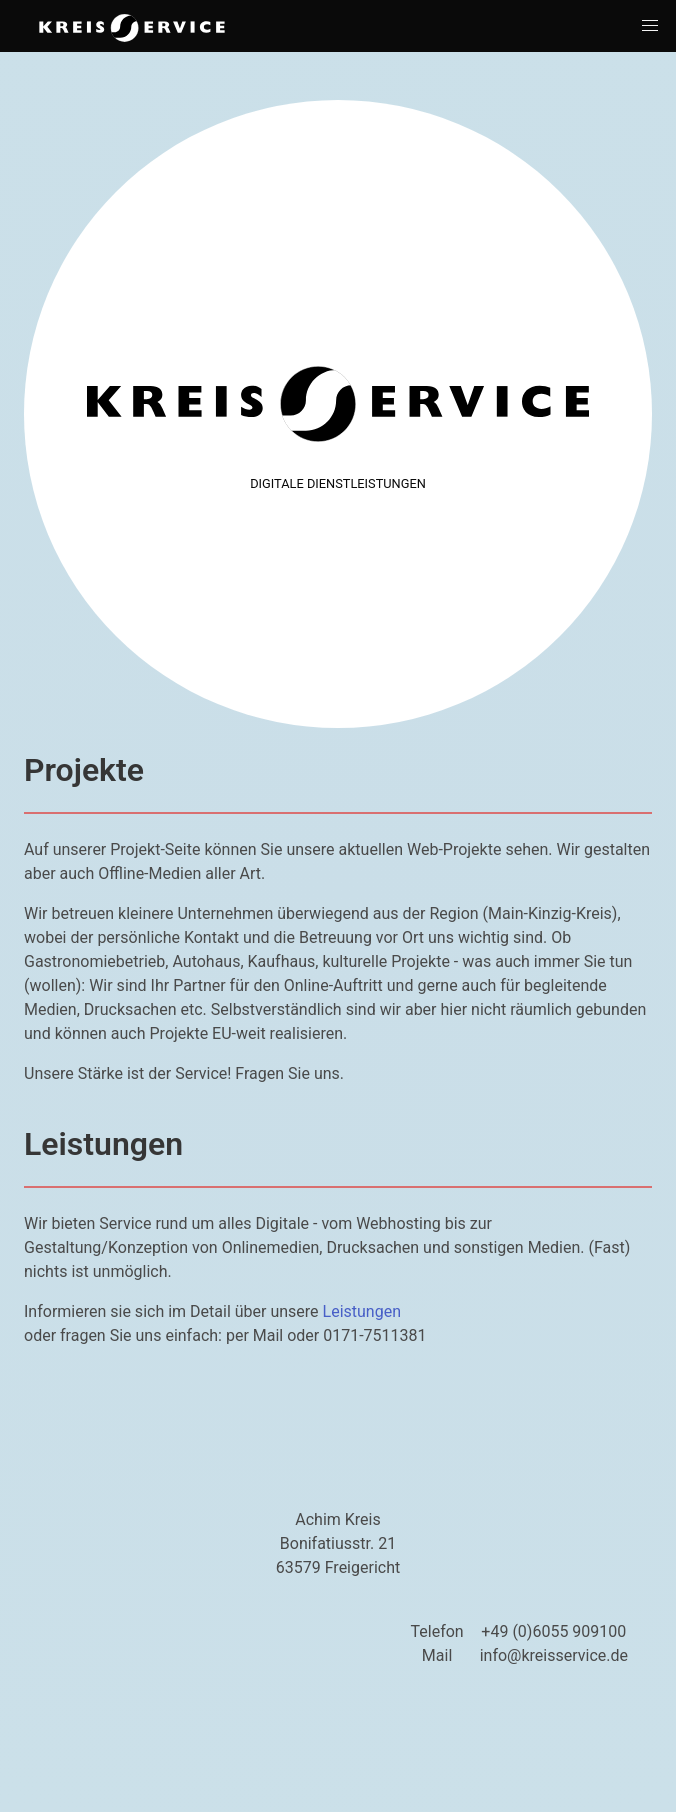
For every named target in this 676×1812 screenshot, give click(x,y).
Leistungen (362, 1311)
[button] (650, 26)
